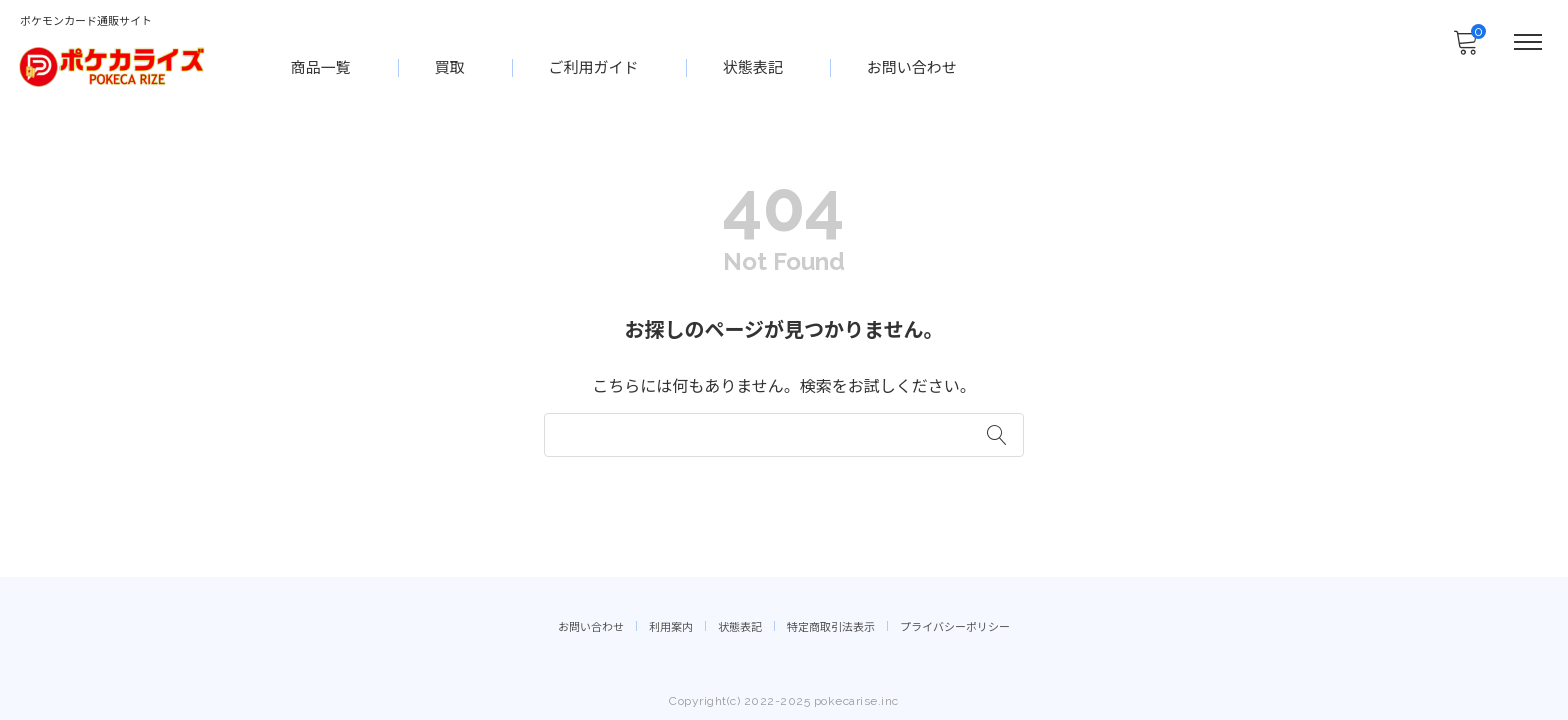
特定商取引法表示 (831, 625)
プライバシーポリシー (955, 625)
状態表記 (754, 66)
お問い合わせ (913, 66)
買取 (451, 66)
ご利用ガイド (595, 66)
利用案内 (671, 625)
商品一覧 (322, 66)
